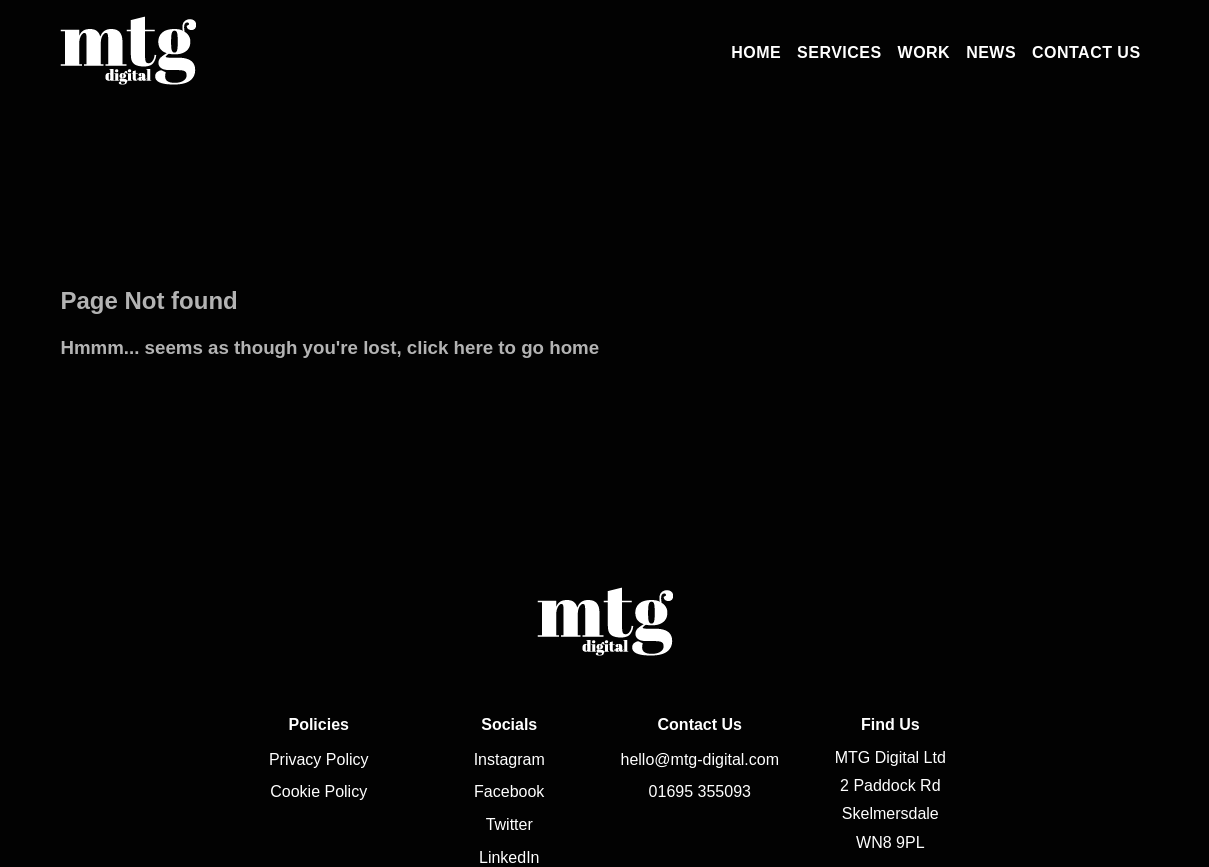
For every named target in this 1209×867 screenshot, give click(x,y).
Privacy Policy (319, 759)
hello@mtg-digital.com (700, 759)
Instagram (509, 759)
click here (450, 347)
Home (756, 52)
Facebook (509, 791)
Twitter (509, 824)
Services (839, 52)
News (991, 52)
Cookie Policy (318, 791)
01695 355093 (700, 791)
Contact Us (1086, 52)
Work (924, 52)
